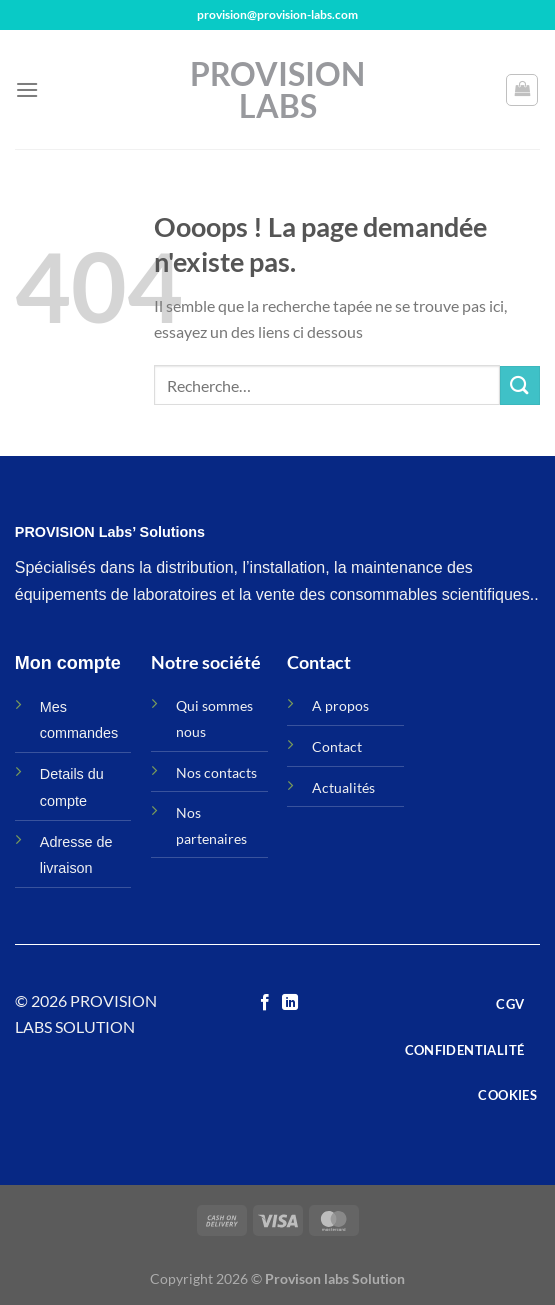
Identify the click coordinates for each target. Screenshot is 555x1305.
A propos (340, 705)
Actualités (343, 787)
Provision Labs (277, 90)
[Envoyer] (520, 385)
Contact (337, 746)
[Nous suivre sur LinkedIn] (290, 1003)
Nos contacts (216, 772)
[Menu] (27, 89)
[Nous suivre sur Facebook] (265, 1003)
